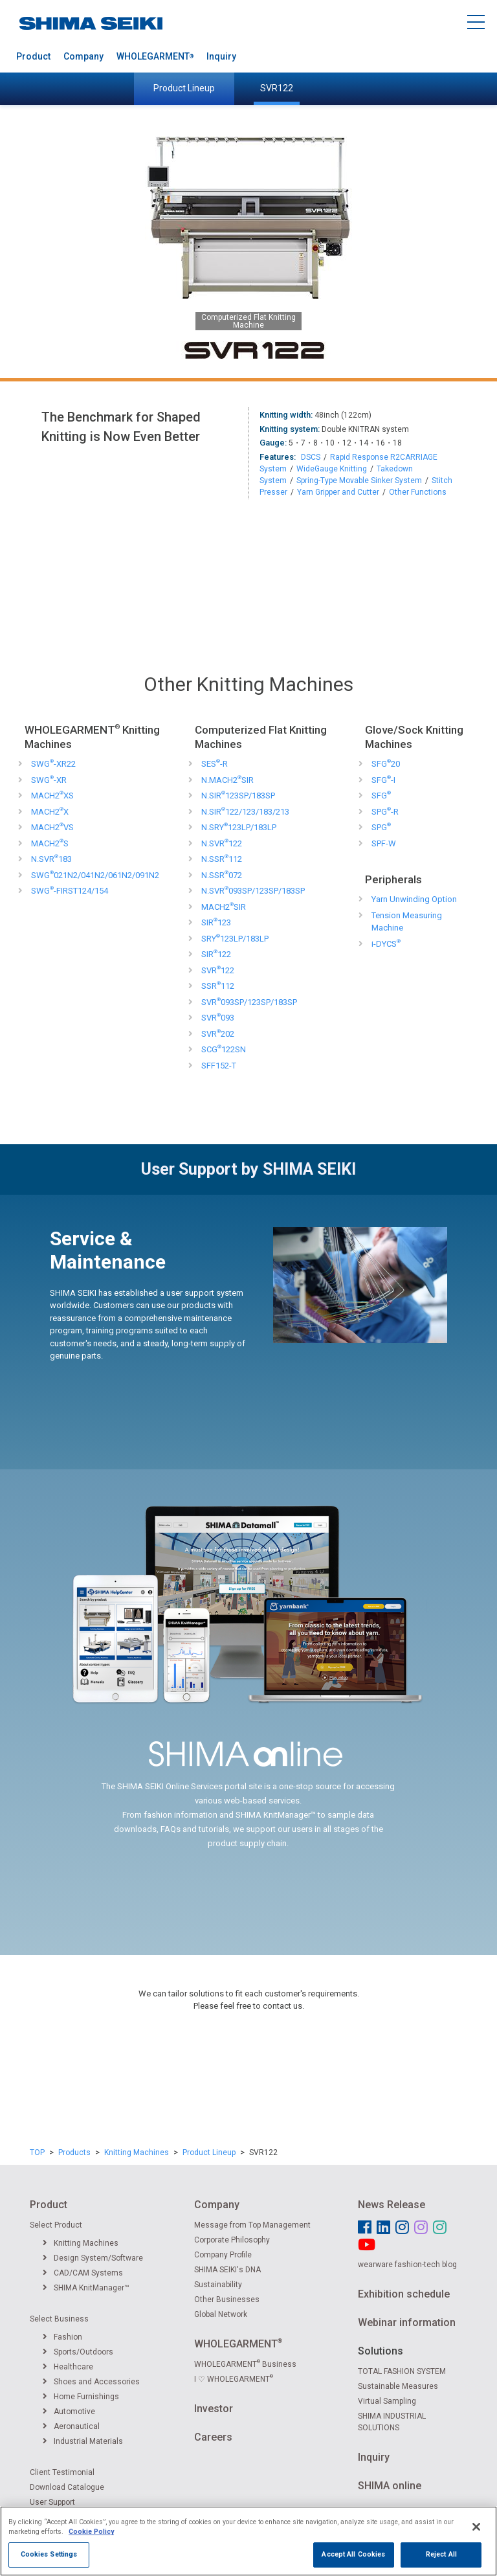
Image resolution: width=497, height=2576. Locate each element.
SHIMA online (389, 2486)
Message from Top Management (252, 2225)
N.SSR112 (221, 859)
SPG (381, 827)
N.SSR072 (221, 875)
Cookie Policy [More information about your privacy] (91, 2542)
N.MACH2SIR (227, 780)
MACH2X (50, 812)
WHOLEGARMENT (154, 56)
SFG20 (385, 764)
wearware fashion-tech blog (407, 2264)
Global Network (220, 2314)
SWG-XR (49, 780)
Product (33, 56)
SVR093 (217, 1017)
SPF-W (383, 843)
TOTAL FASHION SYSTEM (402, 2371)
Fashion (62, 2337)
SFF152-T (218, 1065)
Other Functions (418, 492)
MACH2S (50, 843)
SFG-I (383, 780)
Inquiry (221, 56)
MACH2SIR (223, 907)
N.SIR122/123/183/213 (245, 812)
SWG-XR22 (53, 764)
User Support (52, 2502)
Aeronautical (71, 2426)
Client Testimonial (62, 2472)
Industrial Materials (83, 2441)
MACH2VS (52, 827)
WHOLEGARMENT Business (245, 2364)
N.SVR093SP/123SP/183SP (253, 891)
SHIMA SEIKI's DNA (227, 2269)
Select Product (56, 2225)
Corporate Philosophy (232, 2239)
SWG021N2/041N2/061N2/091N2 (95, 875)
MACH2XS (52, 795)
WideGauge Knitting (331, 468)
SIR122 (216, 954)
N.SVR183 (51, 859)
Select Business (59, 2318)
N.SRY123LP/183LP (238, 827)
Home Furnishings (81, 2396)
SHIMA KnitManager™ (86, 2287)
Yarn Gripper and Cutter (338, 492)
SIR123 (216, 922)
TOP (37, 2152)
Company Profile (223, 2254)
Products (74, 2152)
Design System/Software (93, 2258)
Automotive (69, 2411)
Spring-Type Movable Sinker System (359, 480)
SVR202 (217, 1034)
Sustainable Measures (398, 2386)
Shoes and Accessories (91, 2381)
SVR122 (276, 88)
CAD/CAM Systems (83, 2272)
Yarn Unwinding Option (414, 899)
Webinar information (407, 2322)
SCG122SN (223, 1049)
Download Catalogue (67, 2487)
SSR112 (217, 986)
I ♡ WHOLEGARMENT (233, 2379)
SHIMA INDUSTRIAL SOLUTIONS (392, 2422)
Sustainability (218, 2284)
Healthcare (68, 2366)
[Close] (476, 2538)
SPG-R (385, 812)
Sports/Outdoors (78, 2351)
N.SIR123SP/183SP (238, 795)
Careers (213, 2437)
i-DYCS (386, 944)
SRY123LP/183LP (235, 938)
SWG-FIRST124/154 (69, 891)
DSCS (310, 457)
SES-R (214, 764)
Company (83, 56)
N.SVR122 (221, 843)
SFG (381, 795)
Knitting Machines (136, 2152)
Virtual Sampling (387, 2401)
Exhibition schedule (404, 2294)
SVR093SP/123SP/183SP (249, 1002)
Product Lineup (184, 88)
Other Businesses (227, 2299)
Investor (213, 2408)
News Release (391, 2204)
